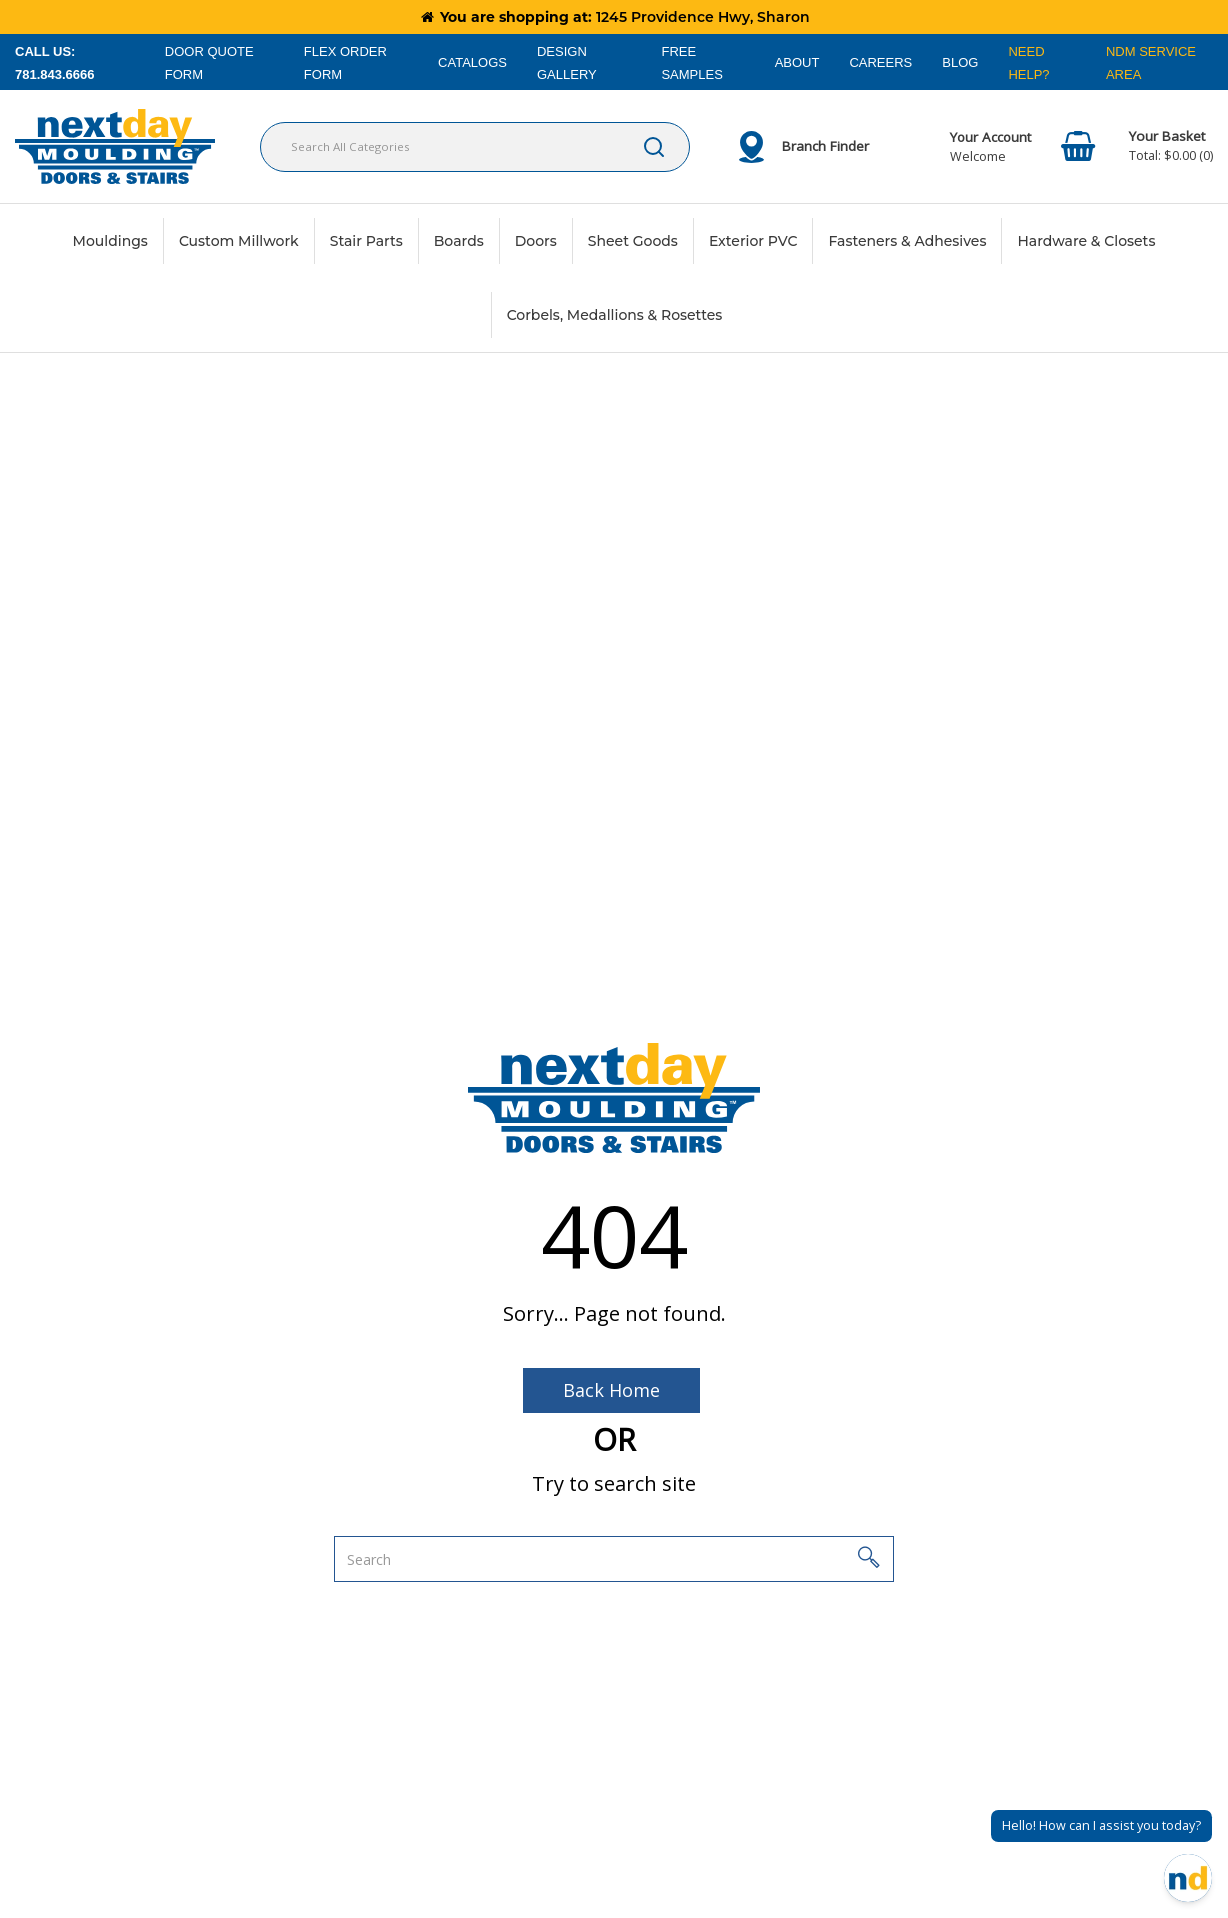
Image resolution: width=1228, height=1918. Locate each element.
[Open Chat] (1188, 1878)
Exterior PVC (753, 241)
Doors (536, 241)
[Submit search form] (654, 147)
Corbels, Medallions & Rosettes (615, 315)
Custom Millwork (239, 241)
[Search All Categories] (475, 147)
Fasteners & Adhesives (907, 241)
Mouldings (110, 241)
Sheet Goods (633, 241)
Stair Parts (366, 241)
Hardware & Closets (1086, 241)
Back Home (611, 1390)
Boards (459, 241)
